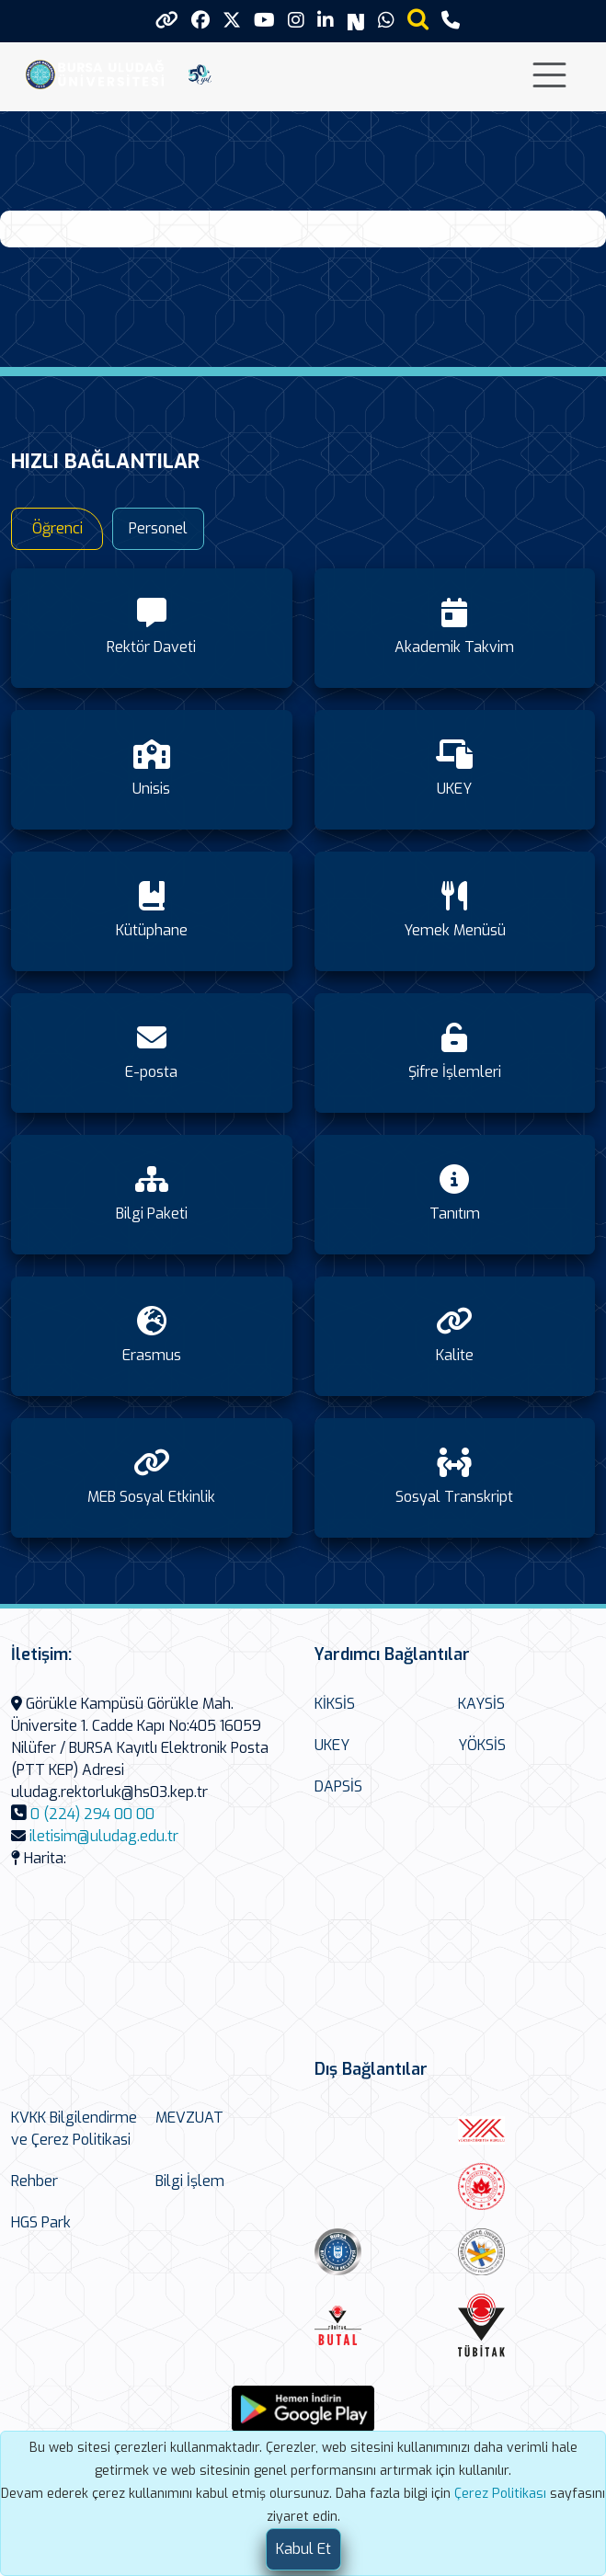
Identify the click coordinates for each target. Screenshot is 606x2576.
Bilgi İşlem (189, 2181)
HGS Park (41, 2222)
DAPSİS (338, 1786)
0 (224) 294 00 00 (92, 1814)
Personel (158, 528)
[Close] (303, 2549)
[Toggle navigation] (549, 75)
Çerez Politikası (500, 2493)
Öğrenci (57, 528)
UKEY (331, 1745)
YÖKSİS (482, 1745)
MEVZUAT (189, 2117)
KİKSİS (334, 1703)
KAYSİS (481, 1703)
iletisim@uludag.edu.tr (103, 1836)
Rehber (34, 2181)
